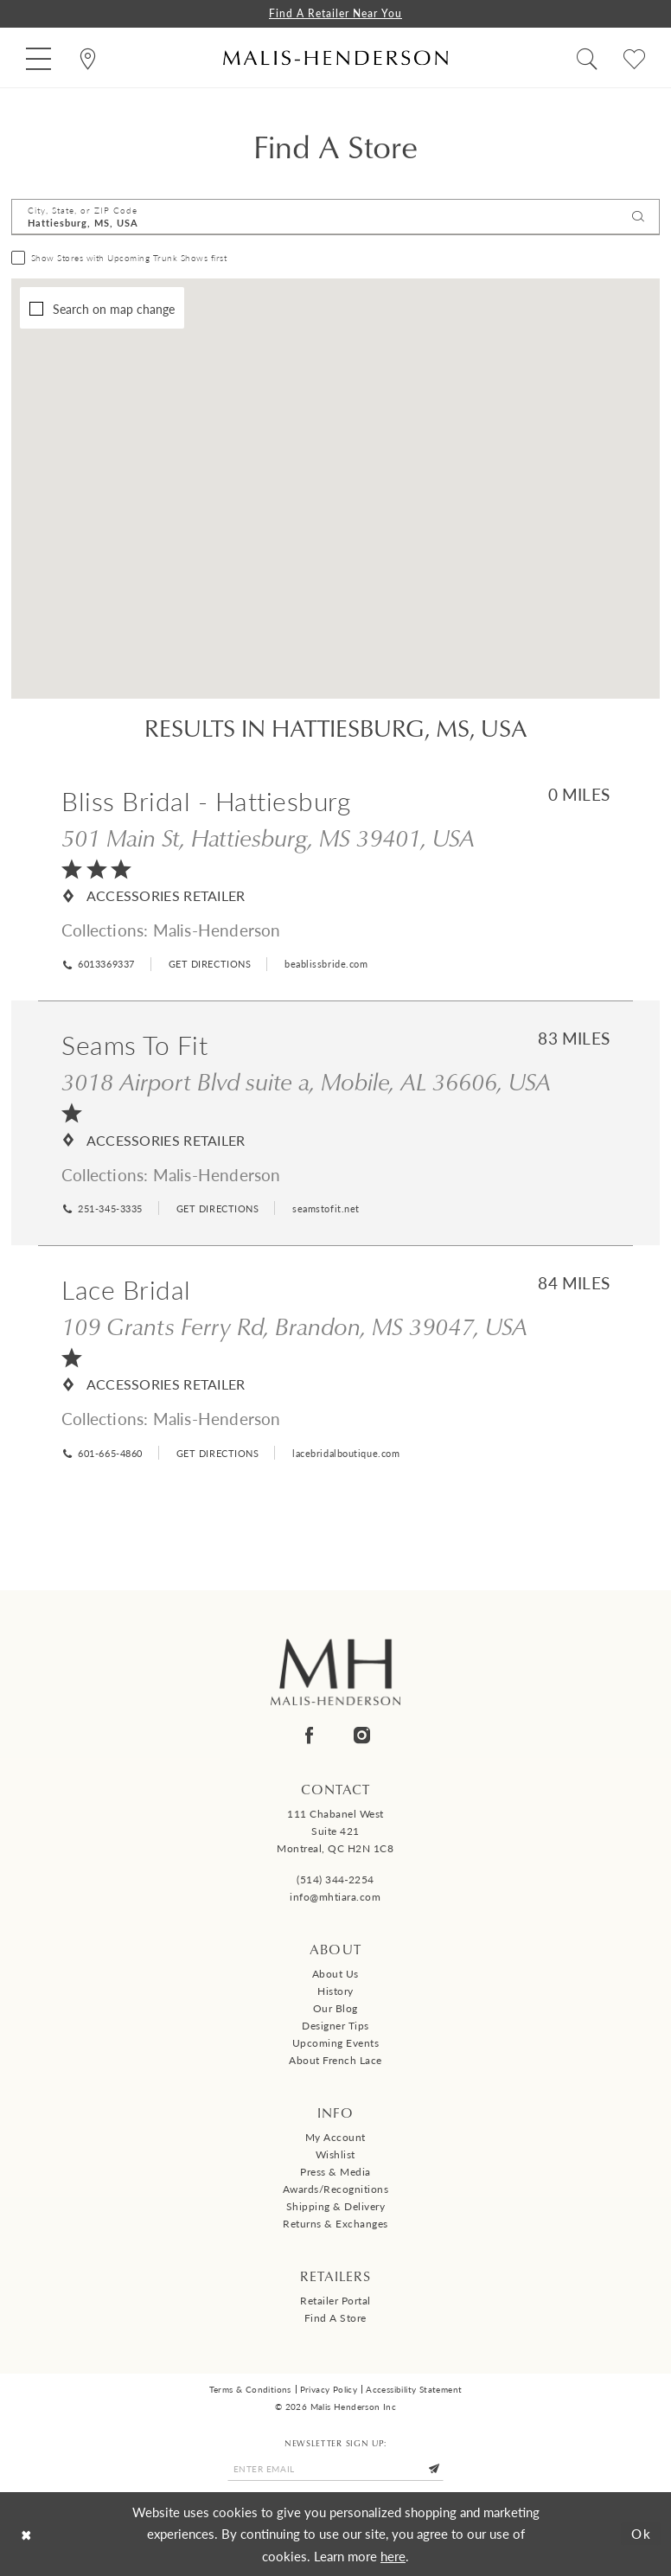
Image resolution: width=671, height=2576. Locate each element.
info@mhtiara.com (335, 1896)
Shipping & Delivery (336, 2206)
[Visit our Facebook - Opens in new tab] (309, 1735)
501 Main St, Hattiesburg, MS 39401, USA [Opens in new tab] (268, 837)
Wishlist (335, 2154)
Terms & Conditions (250, 2389)
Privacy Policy (329, 2389)
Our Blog (335, 2008)
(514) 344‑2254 (335, 1879)
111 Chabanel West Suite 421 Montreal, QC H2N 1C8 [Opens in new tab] (335, 1831)
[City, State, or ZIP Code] (335, 217)
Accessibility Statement (414, 2389)
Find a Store (335, 2318)
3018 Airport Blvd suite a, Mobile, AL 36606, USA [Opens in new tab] (306, 1081)
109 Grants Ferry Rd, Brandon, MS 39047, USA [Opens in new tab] (294, 1325)
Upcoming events (336, 2043)
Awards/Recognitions (336, 2189)
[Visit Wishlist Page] (634, 57)
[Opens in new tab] (208, 964)
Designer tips (335, 2025)
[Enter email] (335, 2469)
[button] (38, 57)
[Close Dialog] (26, 2534)
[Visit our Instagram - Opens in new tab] (362, 1735)
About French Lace (335, 2060)
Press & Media (335, 2171)
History (335, 1991)
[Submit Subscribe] (434, 2469)
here (393, 2556)
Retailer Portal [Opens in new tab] (335, 2300)
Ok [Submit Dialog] (641, 2533)
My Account (335, 2137)
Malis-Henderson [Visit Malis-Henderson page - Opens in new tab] (217, 930)
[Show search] (586, 57)
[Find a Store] (88, 57)
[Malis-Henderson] (335, 57)
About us (335, 1973)
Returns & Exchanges (335, 2223)
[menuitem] (38, 57)
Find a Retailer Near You (335, 13)
